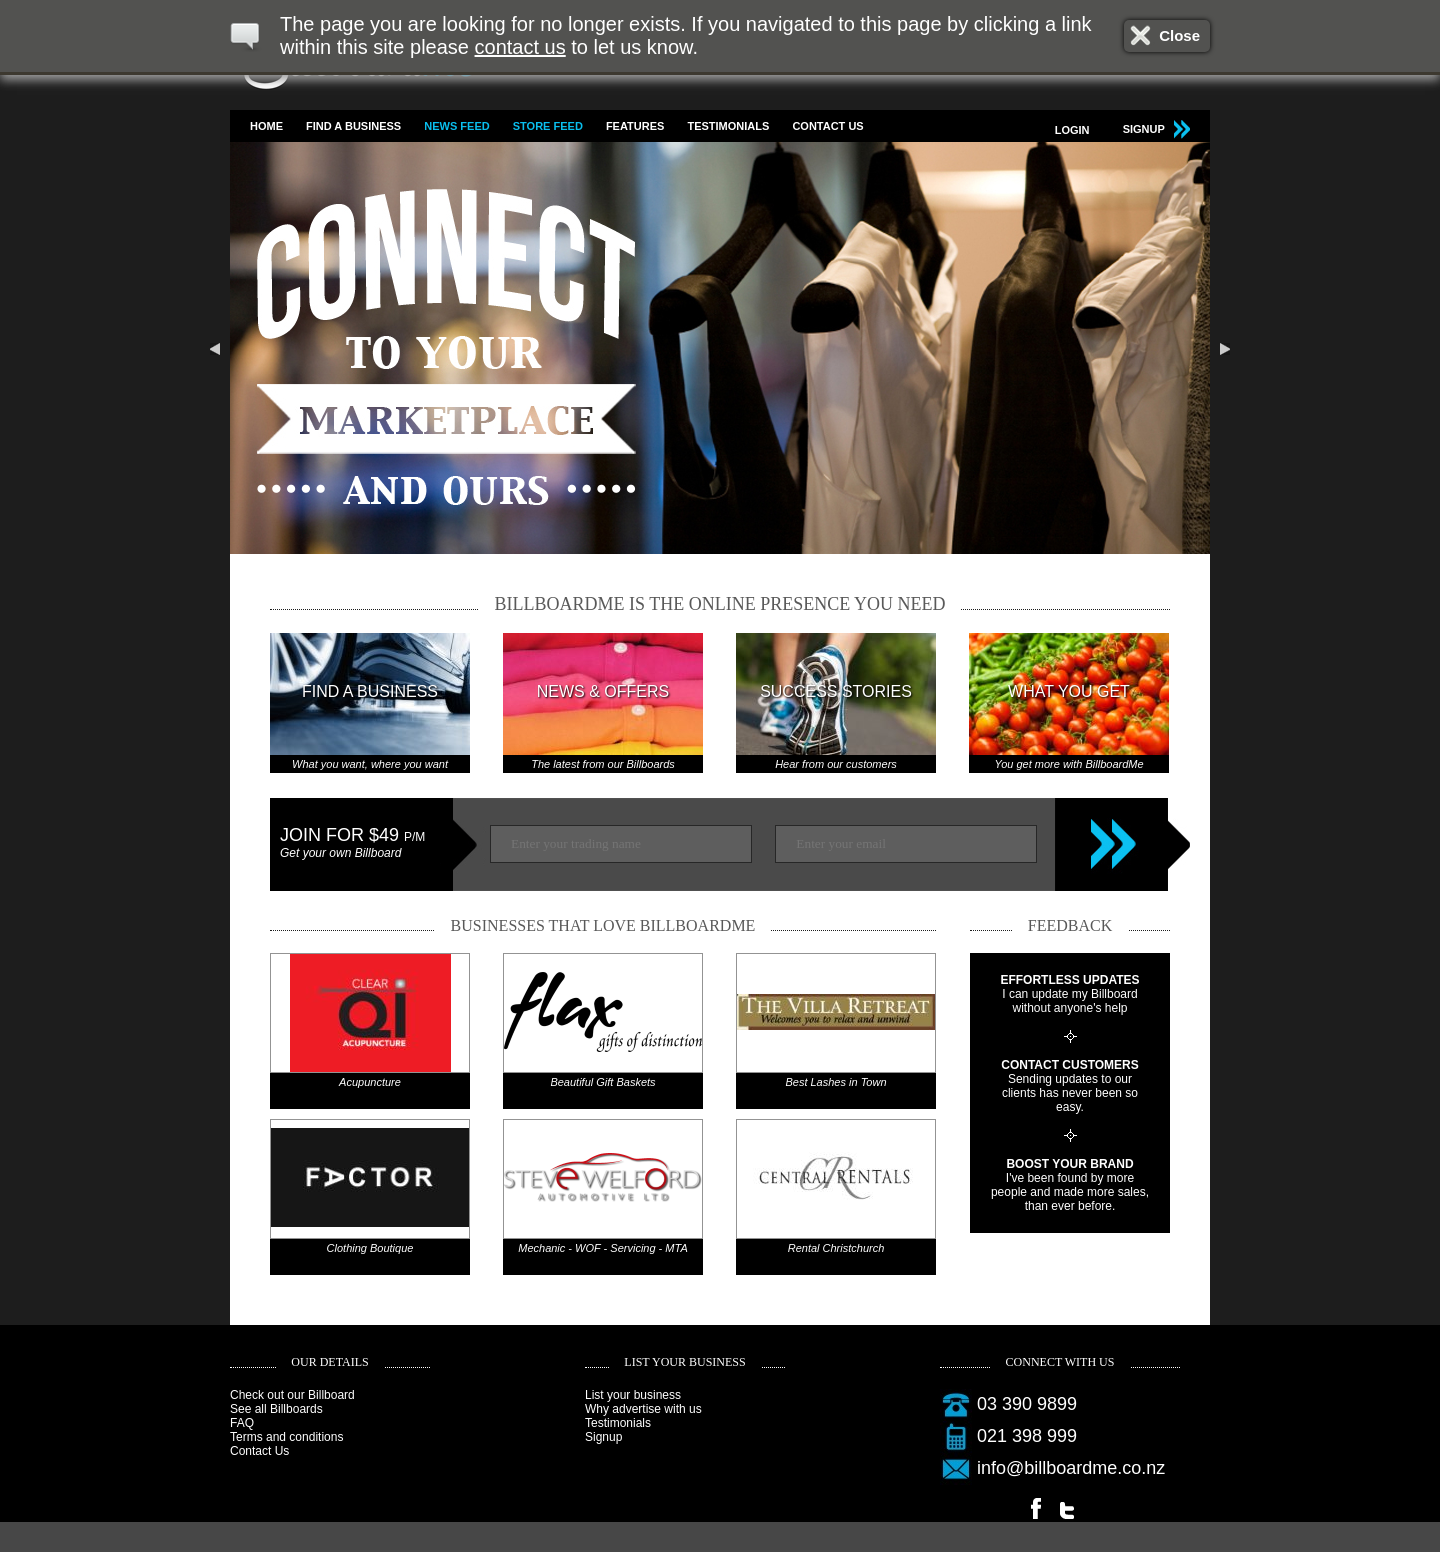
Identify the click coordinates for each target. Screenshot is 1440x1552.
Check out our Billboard (292, 1395)
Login (1072, 130)
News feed (456, 126)
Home (266, 126)
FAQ (242, 1423)
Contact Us (827, 126)
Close (1179, 35)
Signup (603, 1437)
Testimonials (728, 126)
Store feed (548, 126)
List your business (633, 1395)
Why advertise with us (643, 1409)
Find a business (353, 126)
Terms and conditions (286, 1437)
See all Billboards (276, 1409)
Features (635, 126)
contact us (520, 47)
